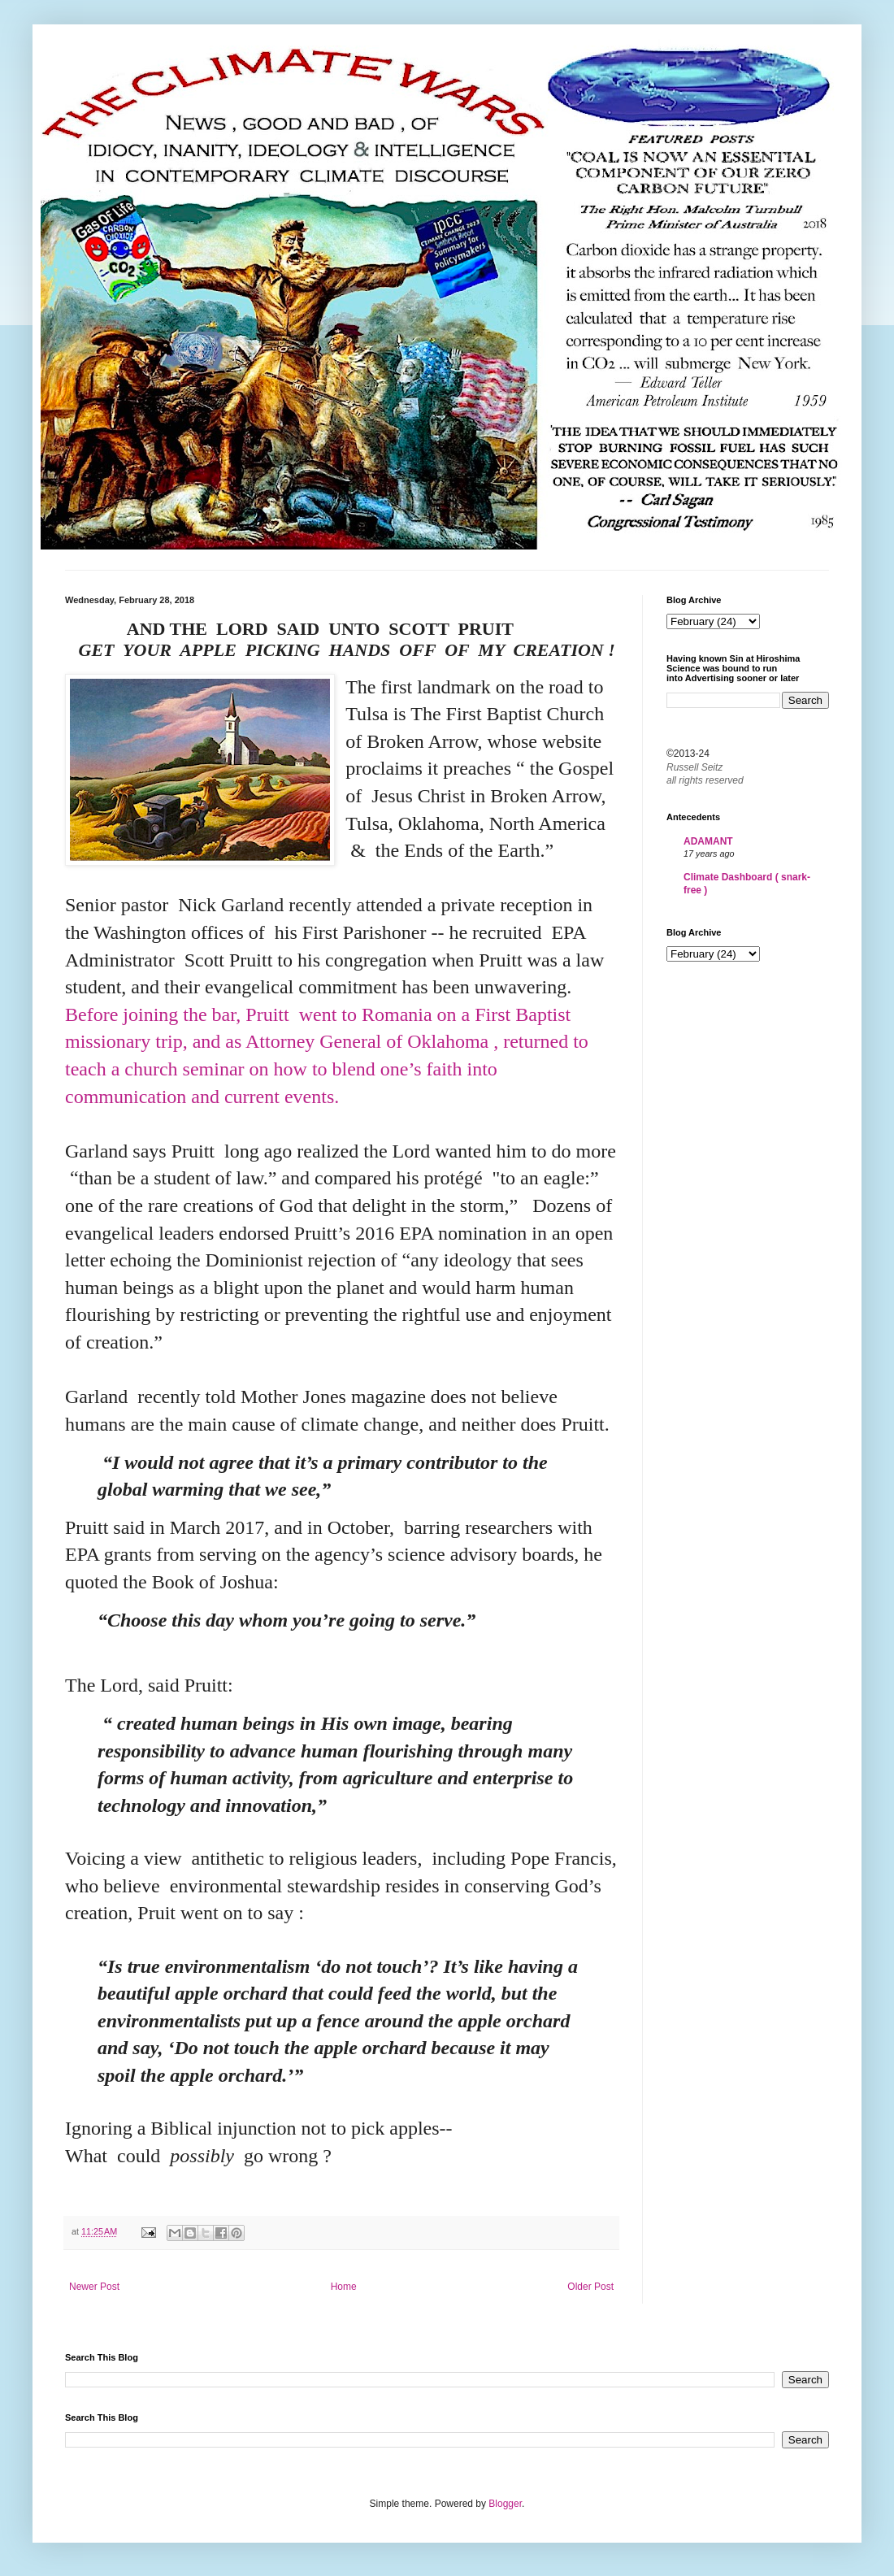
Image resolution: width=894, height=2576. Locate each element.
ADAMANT (708, 841)
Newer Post (94, 2286)
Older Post (590, 2286)
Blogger (505, 2503)
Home (344, 2286)
